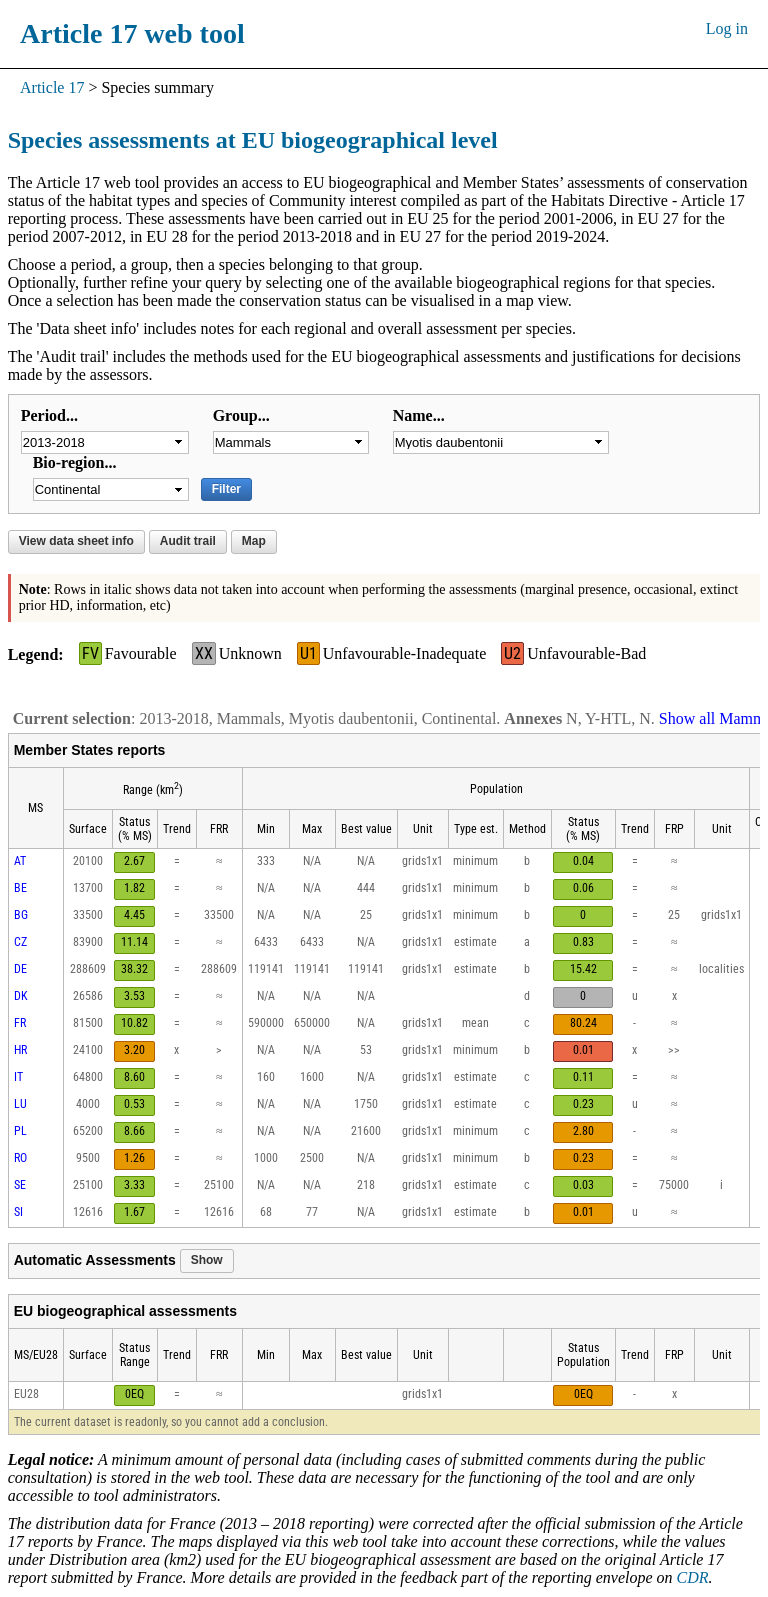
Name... (419, 415)
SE (20, 1185)
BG (21, 915)
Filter (226, 489)
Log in (727, 28)
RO (20, 1158)
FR (20, 1023)
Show (207, 1260)
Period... (49, 415)
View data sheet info (76, 541)
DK (21, 996)
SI (18, 1212)
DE (20, 969)
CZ (20, 942)
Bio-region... (75, 462)
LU (20, 1104)
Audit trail (188, 541)
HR (20, 1050)
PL (20, 1131)
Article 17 (52, 87)
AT (20, 861)
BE (20, 888)
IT (18, 1077)
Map (254, 541)
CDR (693, 1577)
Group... (241, 415)
